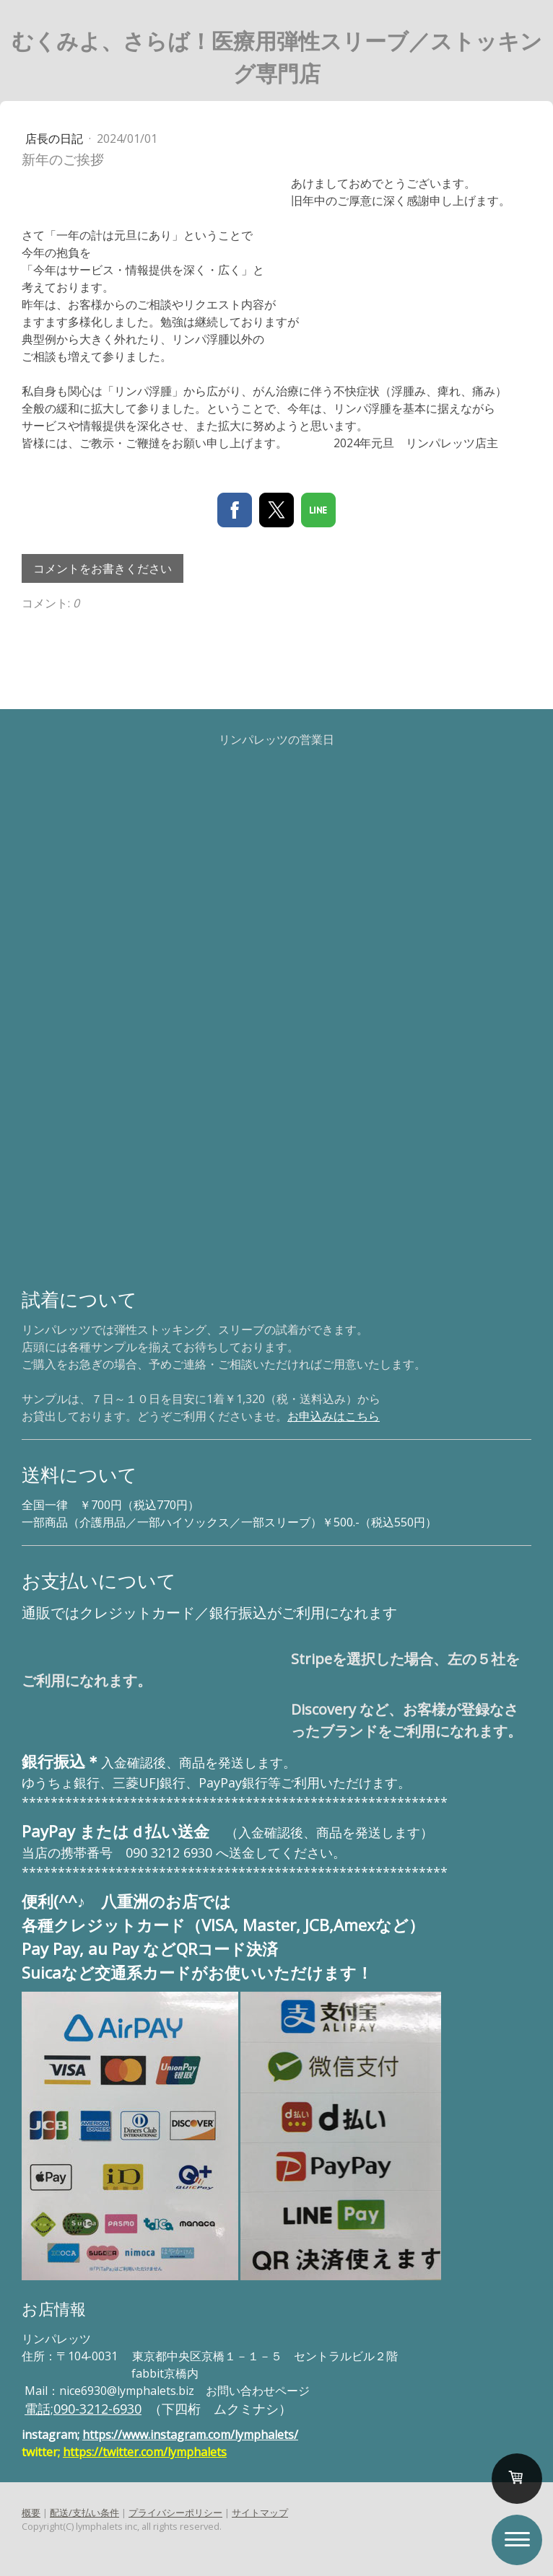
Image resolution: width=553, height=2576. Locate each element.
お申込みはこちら (333, 1416)
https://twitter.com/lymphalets (145, 2452)
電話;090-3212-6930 (83, 2408)
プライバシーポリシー (175, 2512)
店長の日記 (55, 138)
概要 (31, 2512)
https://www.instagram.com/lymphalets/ (190, 2435)
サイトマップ (260, 2512)
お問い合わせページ (258, 2391)
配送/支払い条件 (84, 2512)
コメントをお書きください (102, 568)
